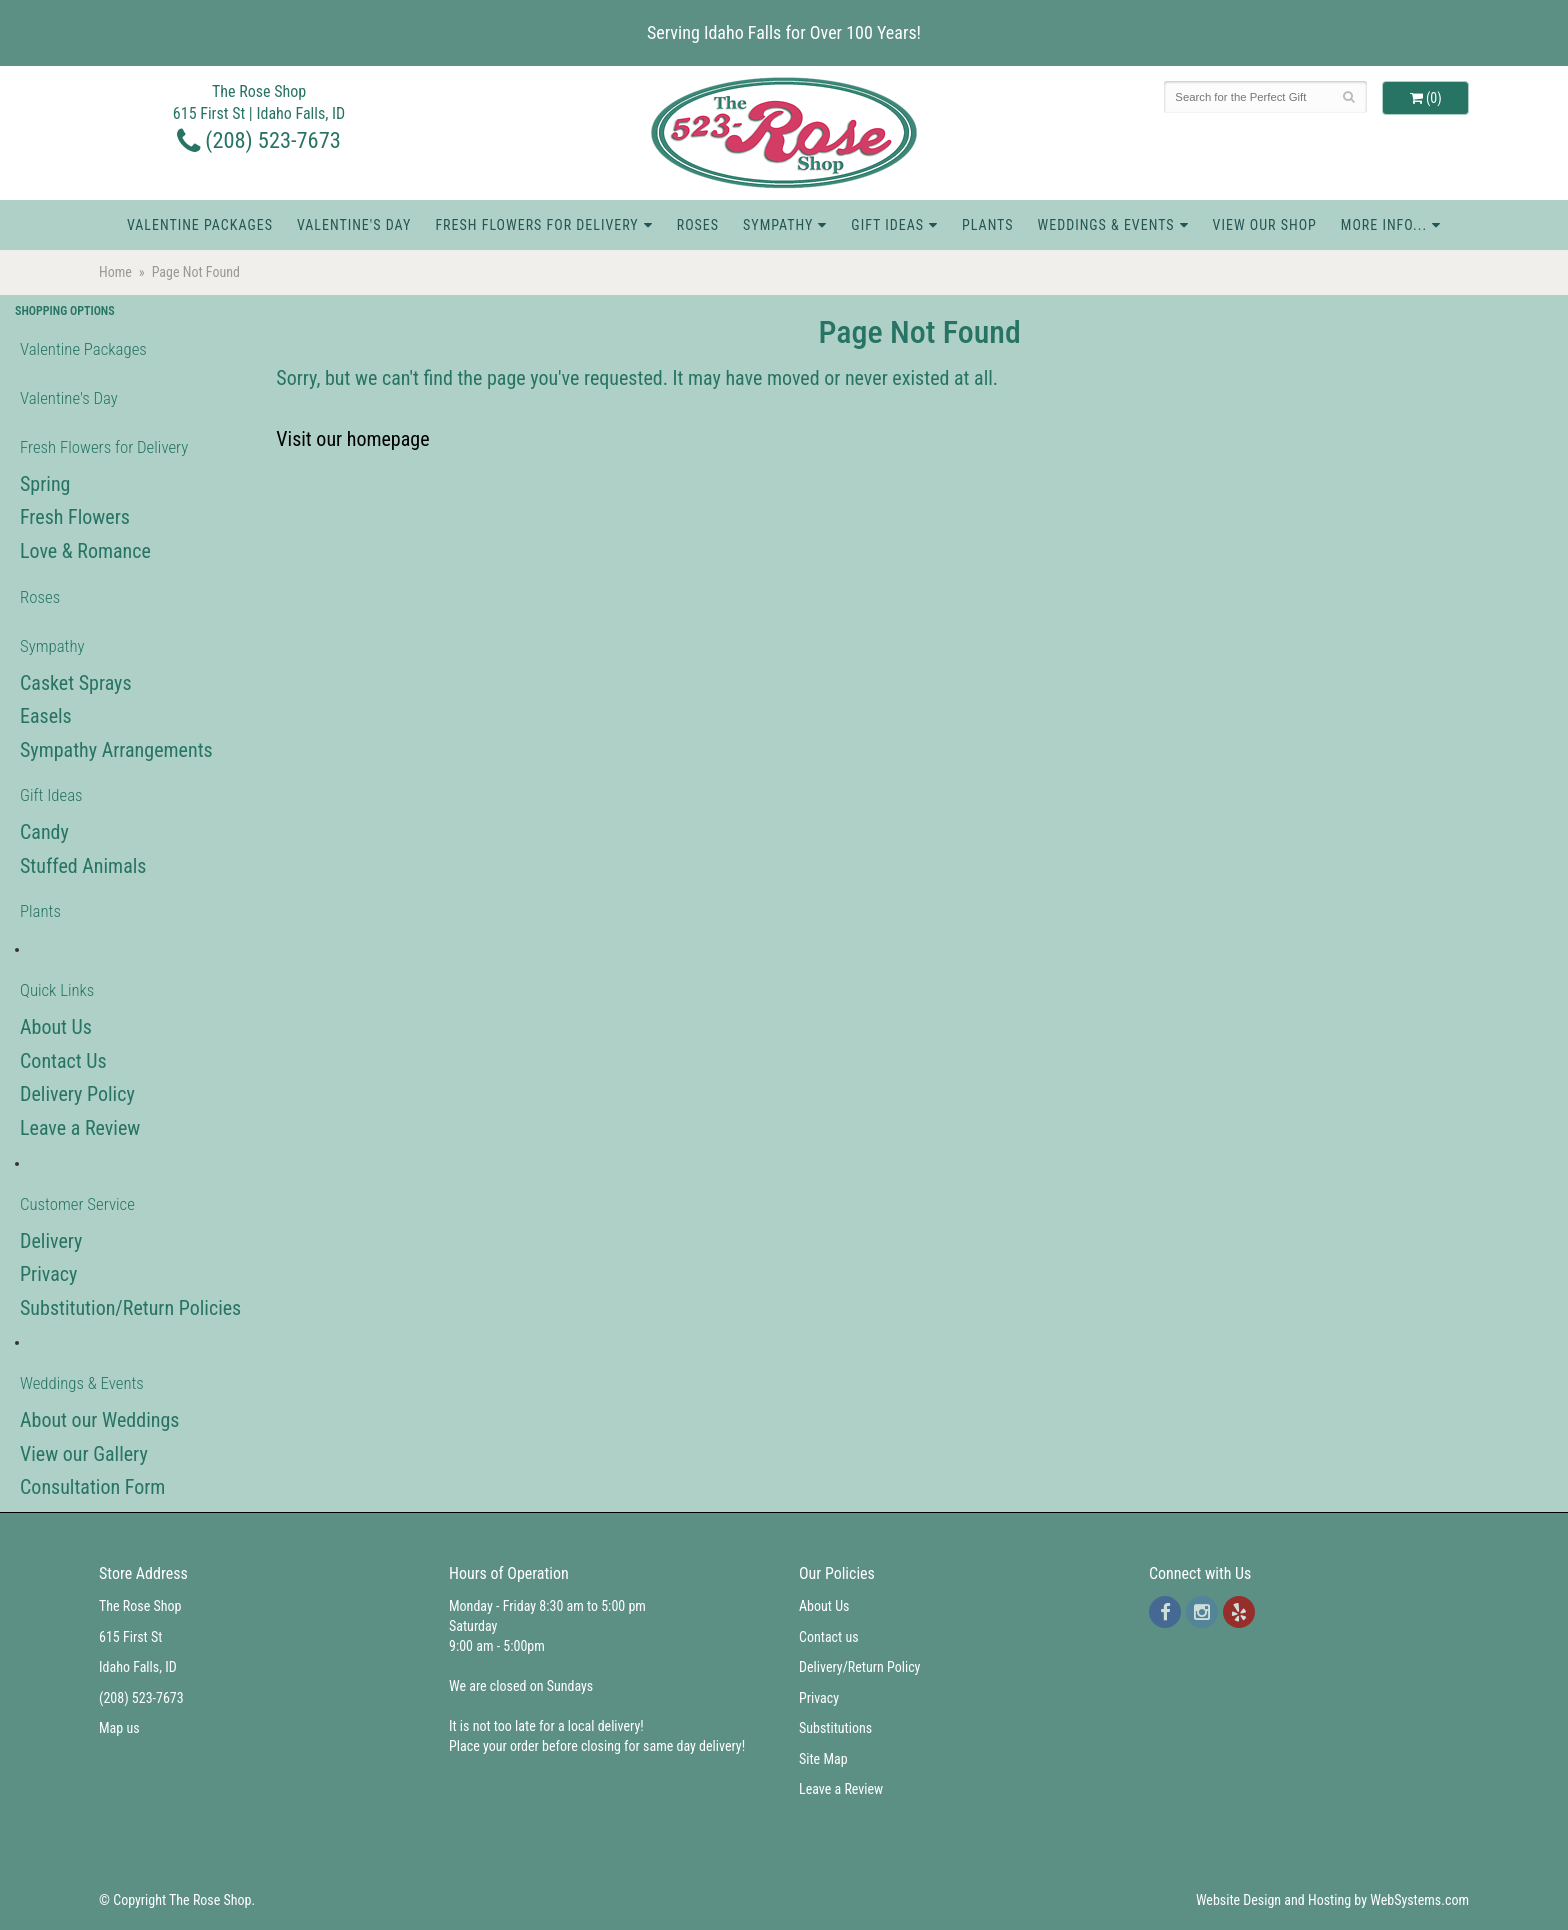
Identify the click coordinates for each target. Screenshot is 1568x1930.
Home (115, 272)
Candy (44, 832)
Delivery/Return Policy (859, 1667)
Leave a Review (80, 1128)
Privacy (48, 1274)
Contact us (829, 1637)
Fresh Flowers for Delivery (536, 225)
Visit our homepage (352, 439)
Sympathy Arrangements (116, 750)
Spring (45, 484)
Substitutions (835, 1728)
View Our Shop (1265, 225)
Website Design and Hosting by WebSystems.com (1332, 1900)
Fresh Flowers (75, 517)
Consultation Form (92, 1487)
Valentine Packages (200, 225)
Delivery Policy (77, 1094)
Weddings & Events (1106, 225)
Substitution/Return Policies (130, 1308)
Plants (988, 225)
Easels (46, 716)
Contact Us (63, 1061)
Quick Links (57, 990)
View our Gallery (84, 1454)
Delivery (51, 1241)
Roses (698, 225)
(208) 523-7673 (259, 140)
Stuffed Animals (83, 866)
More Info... (1384, 225)
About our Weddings (99, 1420)
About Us (56, 1027)
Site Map (823, 1759)
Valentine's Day (354, 225)
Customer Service (77, 1204)
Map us (119, 1728)
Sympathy (778, 225)
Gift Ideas (887, 225)
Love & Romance (85, 551)
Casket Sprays (76, 683)
